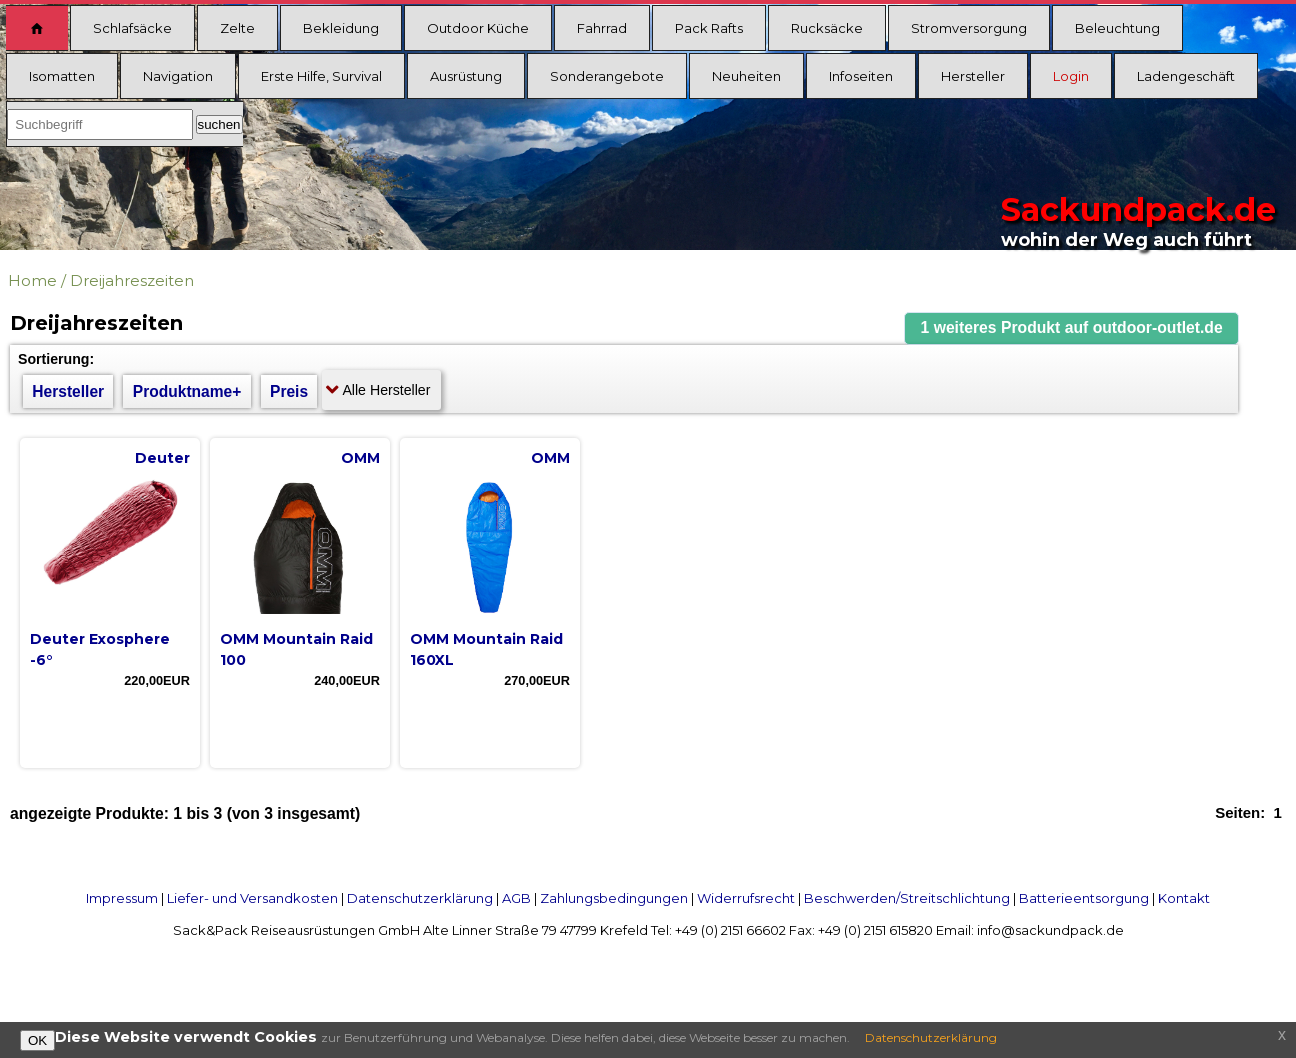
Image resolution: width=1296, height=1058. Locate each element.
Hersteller (973, 76)
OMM (360, 458)
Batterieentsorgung (1084, 898)
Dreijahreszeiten (132, 280)
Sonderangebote (607, 76)
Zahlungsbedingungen (614, 898)
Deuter (162, 458)
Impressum (122, 898)
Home (32, 280)
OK (37, 1040)
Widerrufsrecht (746, 898)
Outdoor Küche (478, 28)
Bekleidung (341, 28)
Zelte (237, 28)
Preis (289, 391)
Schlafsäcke (132, 28)
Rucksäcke (827, 28)
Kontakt (1184, 898)
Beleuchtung (1117, 28)
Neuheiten (746, 76)
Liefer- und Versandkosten (252, 898)
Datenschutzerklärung (420, 898)
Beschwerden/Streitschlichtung (907, 898)
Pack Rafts (709, 28)
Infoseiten (861, 76)
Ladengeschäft (1186, 76)
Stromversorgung (969, 28)
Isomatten (62, 76)
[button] (1072, 328)
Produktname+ (187, 391)
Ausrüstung (466, 76)
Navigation (178, 76)
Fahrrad (602, 28)
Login (1071, 76)
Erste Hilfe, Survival (321, 76)
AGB (516, 898)
